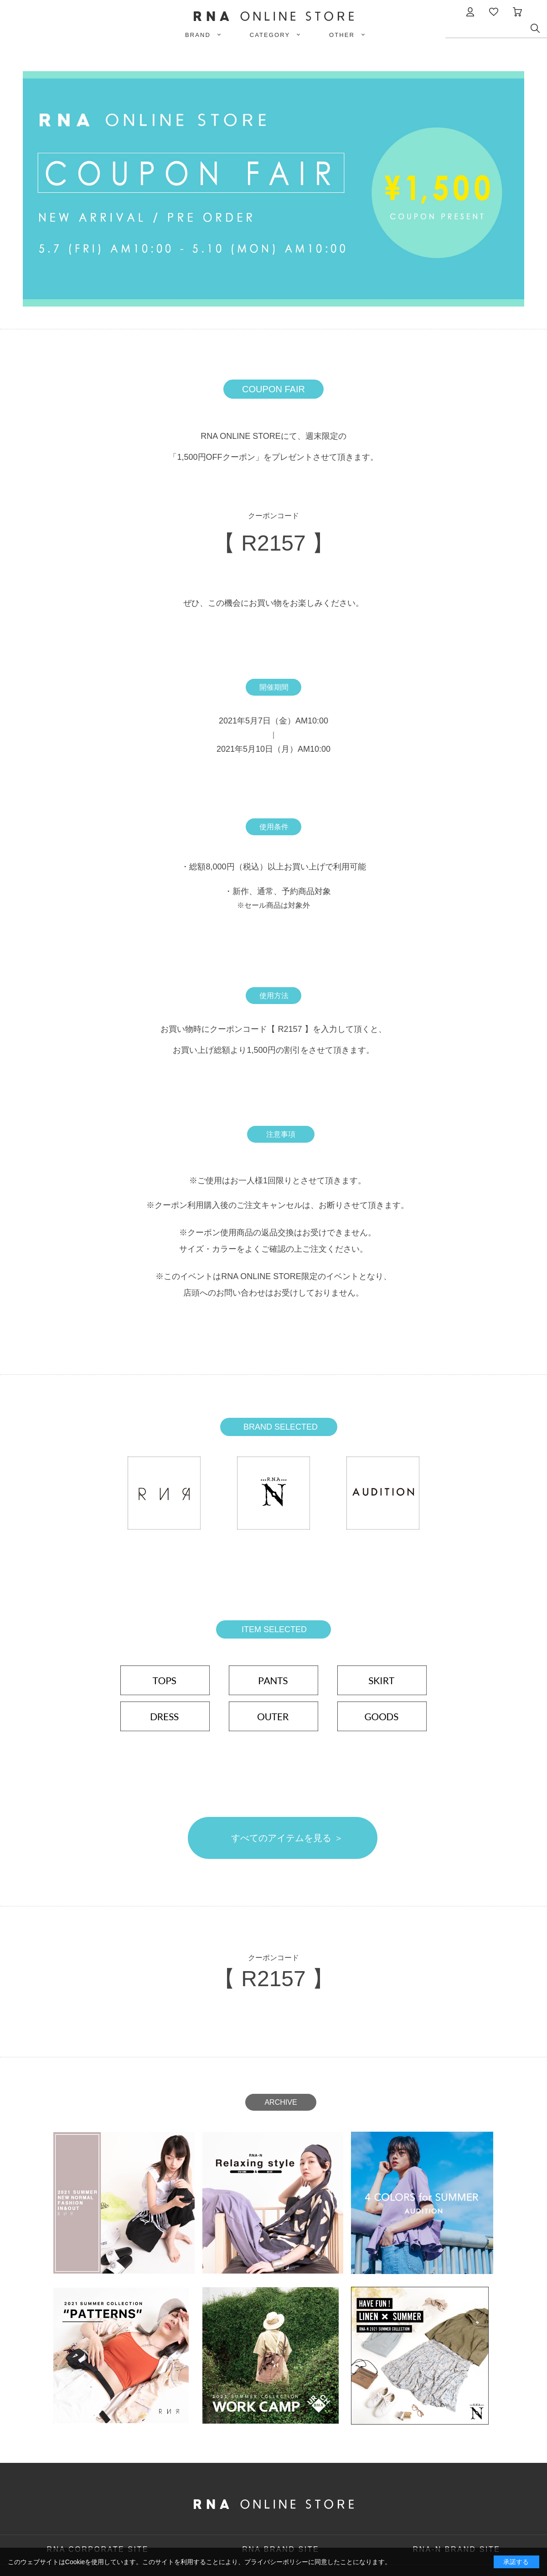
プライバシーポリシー (276, 2562)
